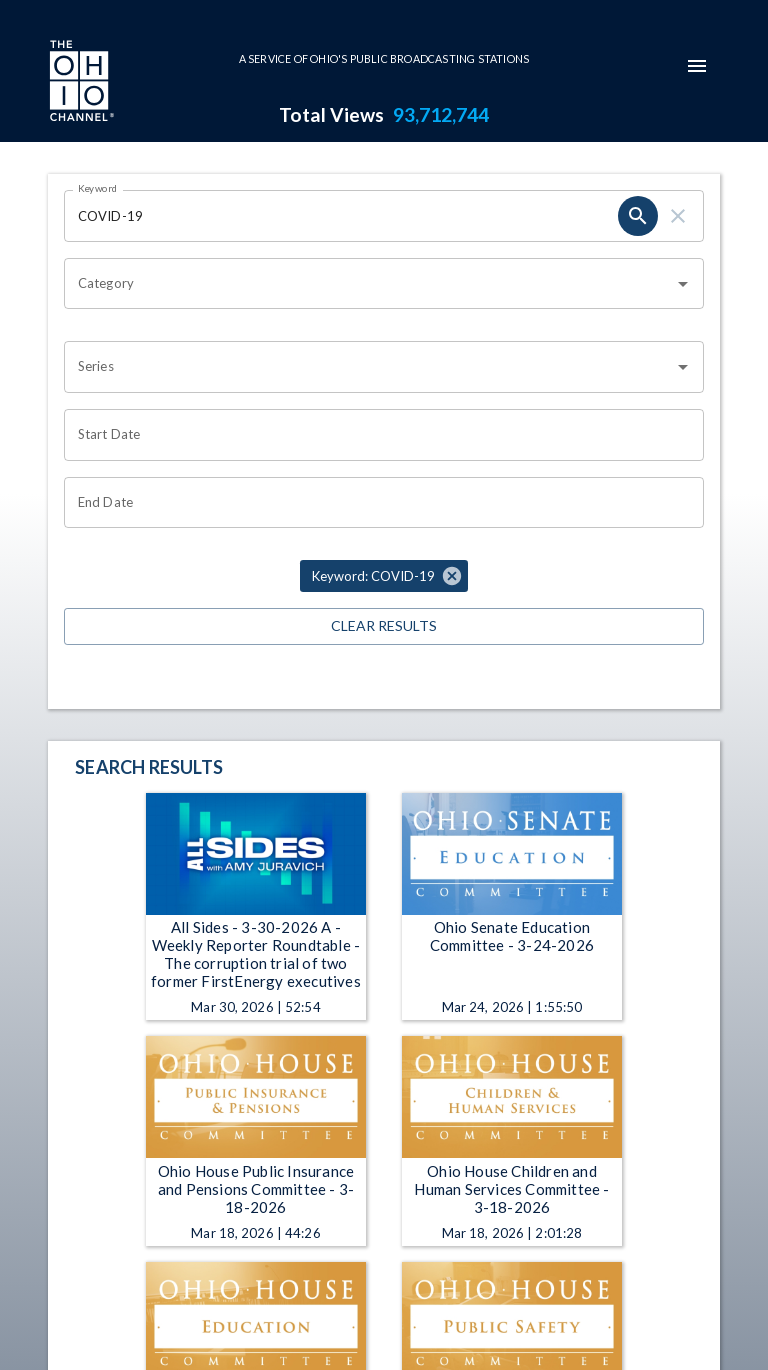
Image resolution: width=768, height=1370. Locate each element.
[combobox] (369, 284)
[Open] (683, 284)
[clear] (678, 216)
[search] (638, 216)
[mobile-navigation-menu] (697, 66)
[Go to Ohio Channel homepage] (80, 83)
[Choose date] (377, 435)
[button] (384, 576)
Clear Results (384, 626)
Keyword (98, 188)
